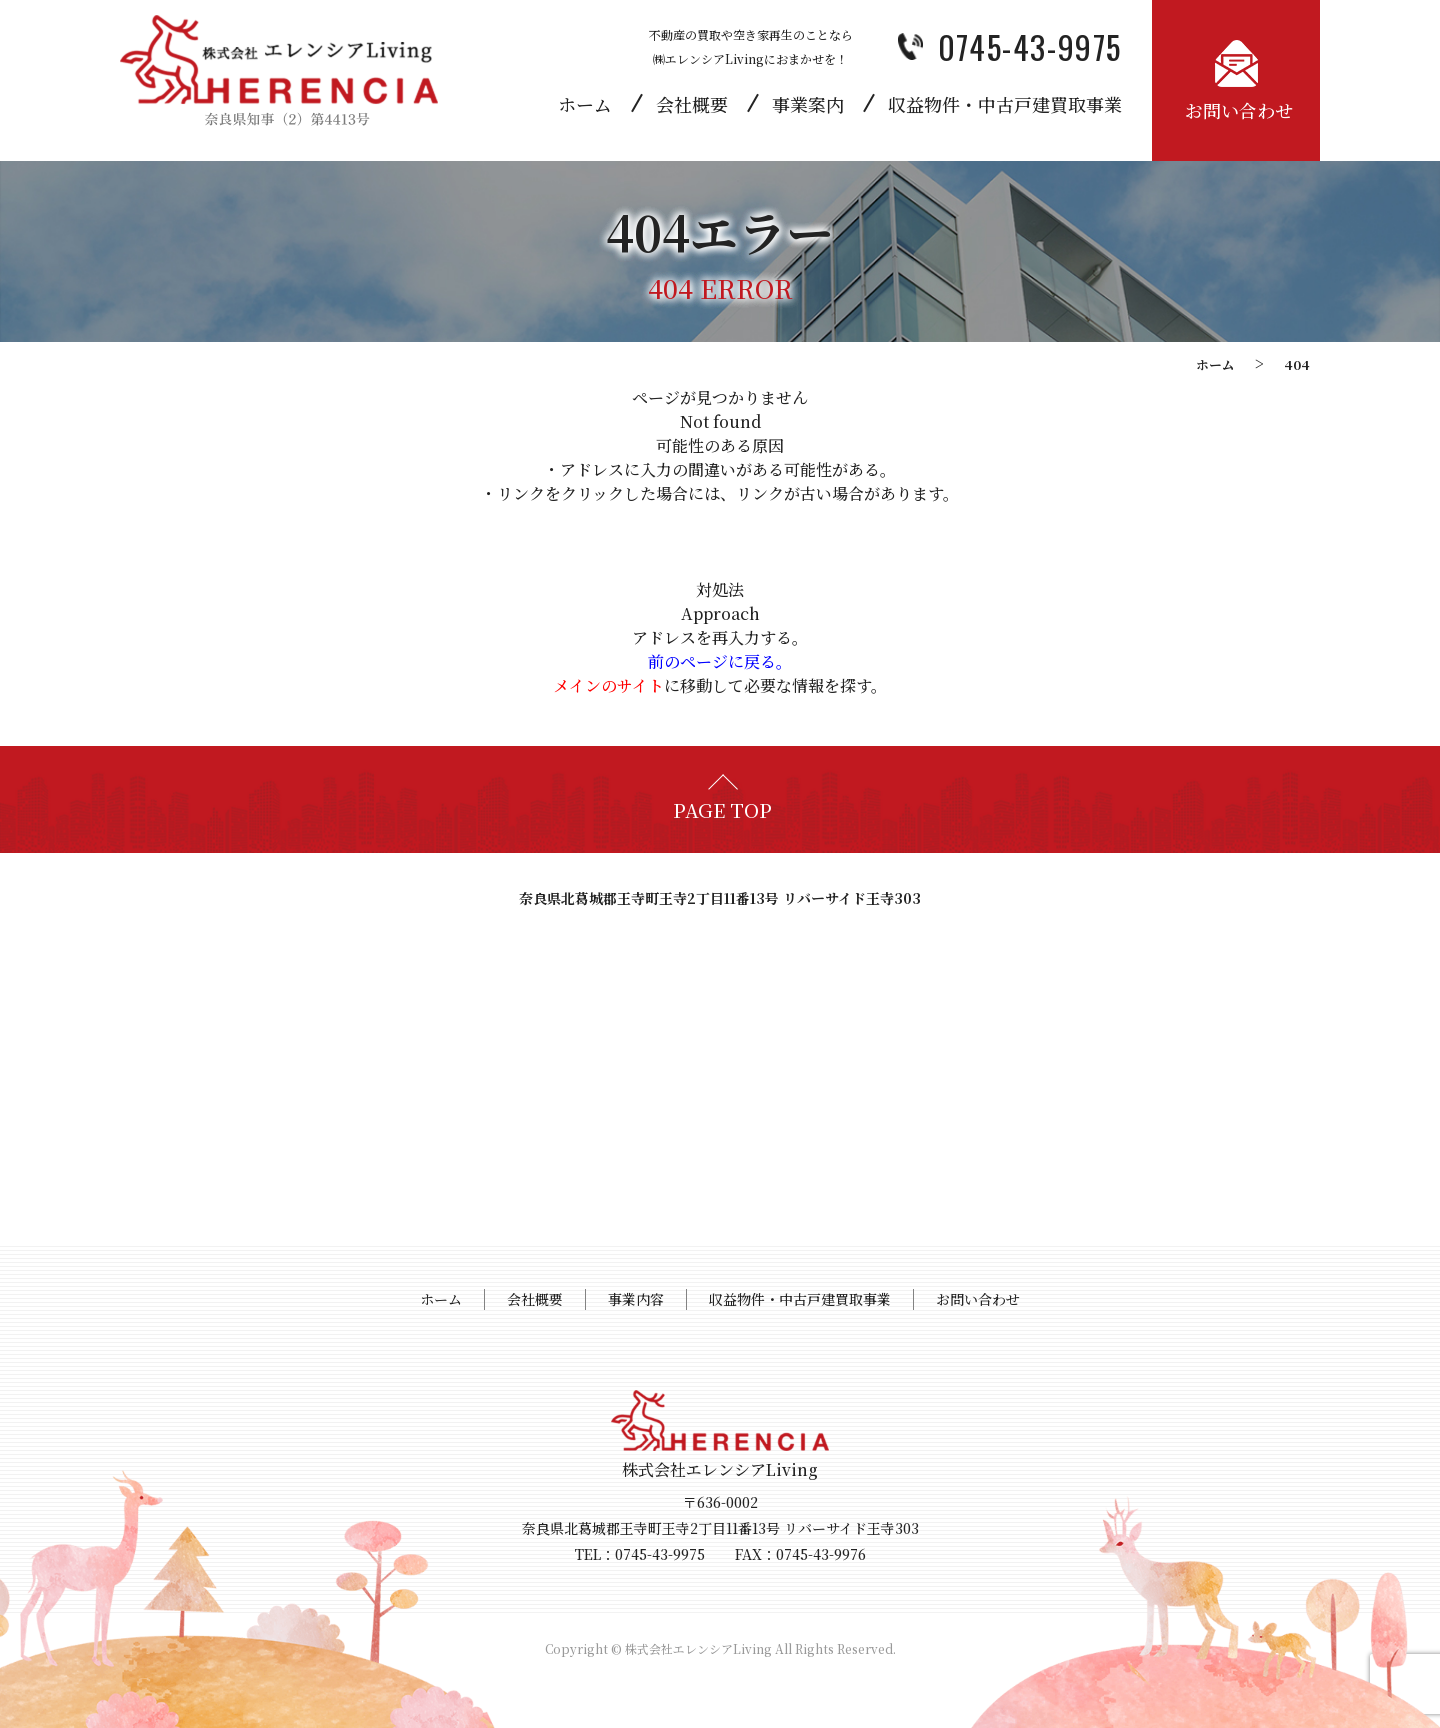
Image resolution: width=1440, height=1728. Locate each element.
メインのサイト (608, 685)
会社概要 (692, 104)
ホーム (585, 104)
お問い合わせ (978, 1299)
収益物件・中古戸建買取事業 (1005, 104)
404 (1297, 364)
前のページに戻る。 (720, 661)
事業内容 (636, 1299)
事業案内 (808, 104)
